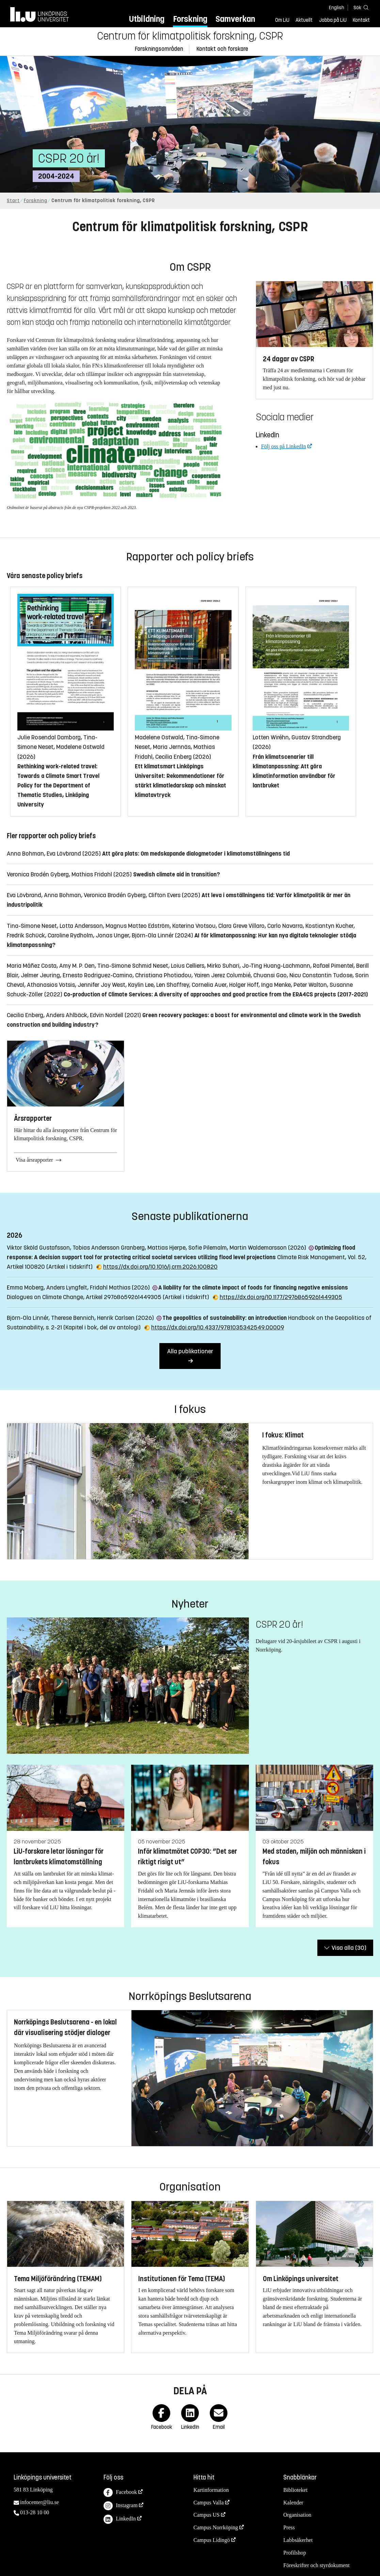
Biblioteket (295, 2490)
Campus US (206, 2515)
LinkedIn (120, 2519)
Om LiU (282, 20)
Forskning (190, 19)
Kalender (293, 2502)
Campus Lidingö (211, 2540)
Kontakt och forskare (222, 48)
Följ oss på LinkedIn (283, 446)
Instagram (121, 2506)
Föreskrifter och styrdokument (316, 2565)
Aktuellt (304, 20)
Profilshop (294, 2553)
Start (13, 201)
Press (289, 2527)
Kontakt (361, 20)
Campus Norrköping (215, 2527)
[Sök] (359, 7)
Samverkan (235, 19)
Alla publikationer (190, 1351)
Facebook (120, 2492)
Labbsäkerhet (298, 2540)
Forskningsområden (159, 48)
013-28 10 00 (34, 2512)
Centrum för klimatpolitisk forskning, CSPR (190, 36)
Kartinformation (211, 2490)
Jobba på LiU (333, 20)
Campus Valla (208, 2502)
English (336, 8)
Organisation (297, 2515)
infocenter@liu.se (39, 2502)
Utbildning (146, 19)
